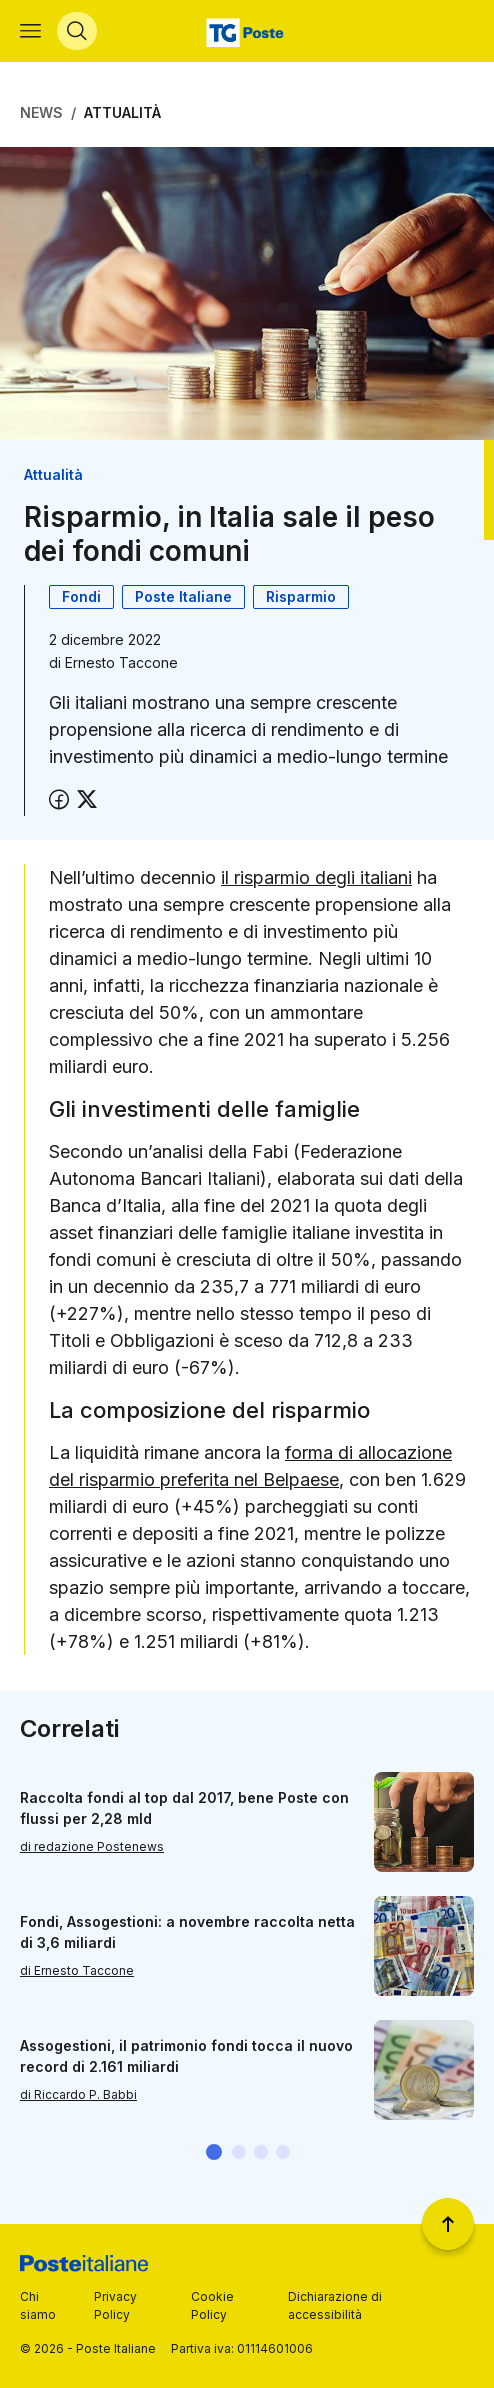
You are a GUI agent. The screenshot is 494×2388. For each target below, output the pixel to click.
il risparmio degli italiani (316, 877)
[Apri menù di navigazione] (30, 31)
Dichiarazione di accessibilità (335, 2305)
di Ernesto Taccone (77, 1970)
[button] (214, 2152)
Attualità (122, 112)
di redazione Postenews (92, 1846)
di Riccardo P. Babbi (78, 2094)
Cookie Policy (212, 2305)
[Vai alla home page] (247, 31)
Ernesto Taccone (121, 662)
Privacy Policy (115, 2305)
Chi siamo (38, 2305)
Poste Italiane (183, 596)
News (41, 112)
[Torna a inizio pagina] (448, 2224)
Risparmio (301, 596)
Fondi (81, 596)
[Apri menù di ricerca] (77, 31)
